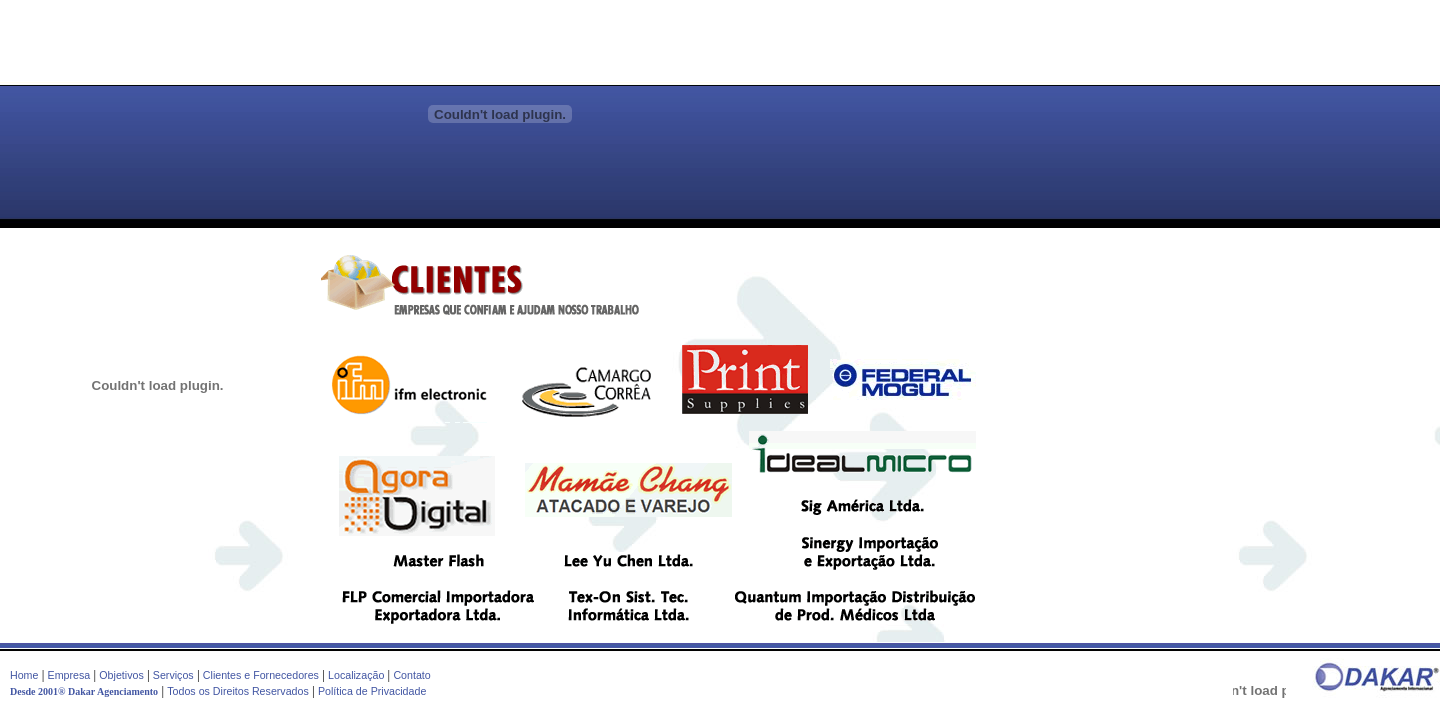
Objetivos (121, 675)
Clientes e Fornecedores (261, 675)
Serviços (173, 675)
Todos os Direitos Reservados (238, 691)
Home (24, 675)
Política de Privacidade (372, 691)
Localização (356, 675)
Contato (411, 675)
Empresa (69, 675)
